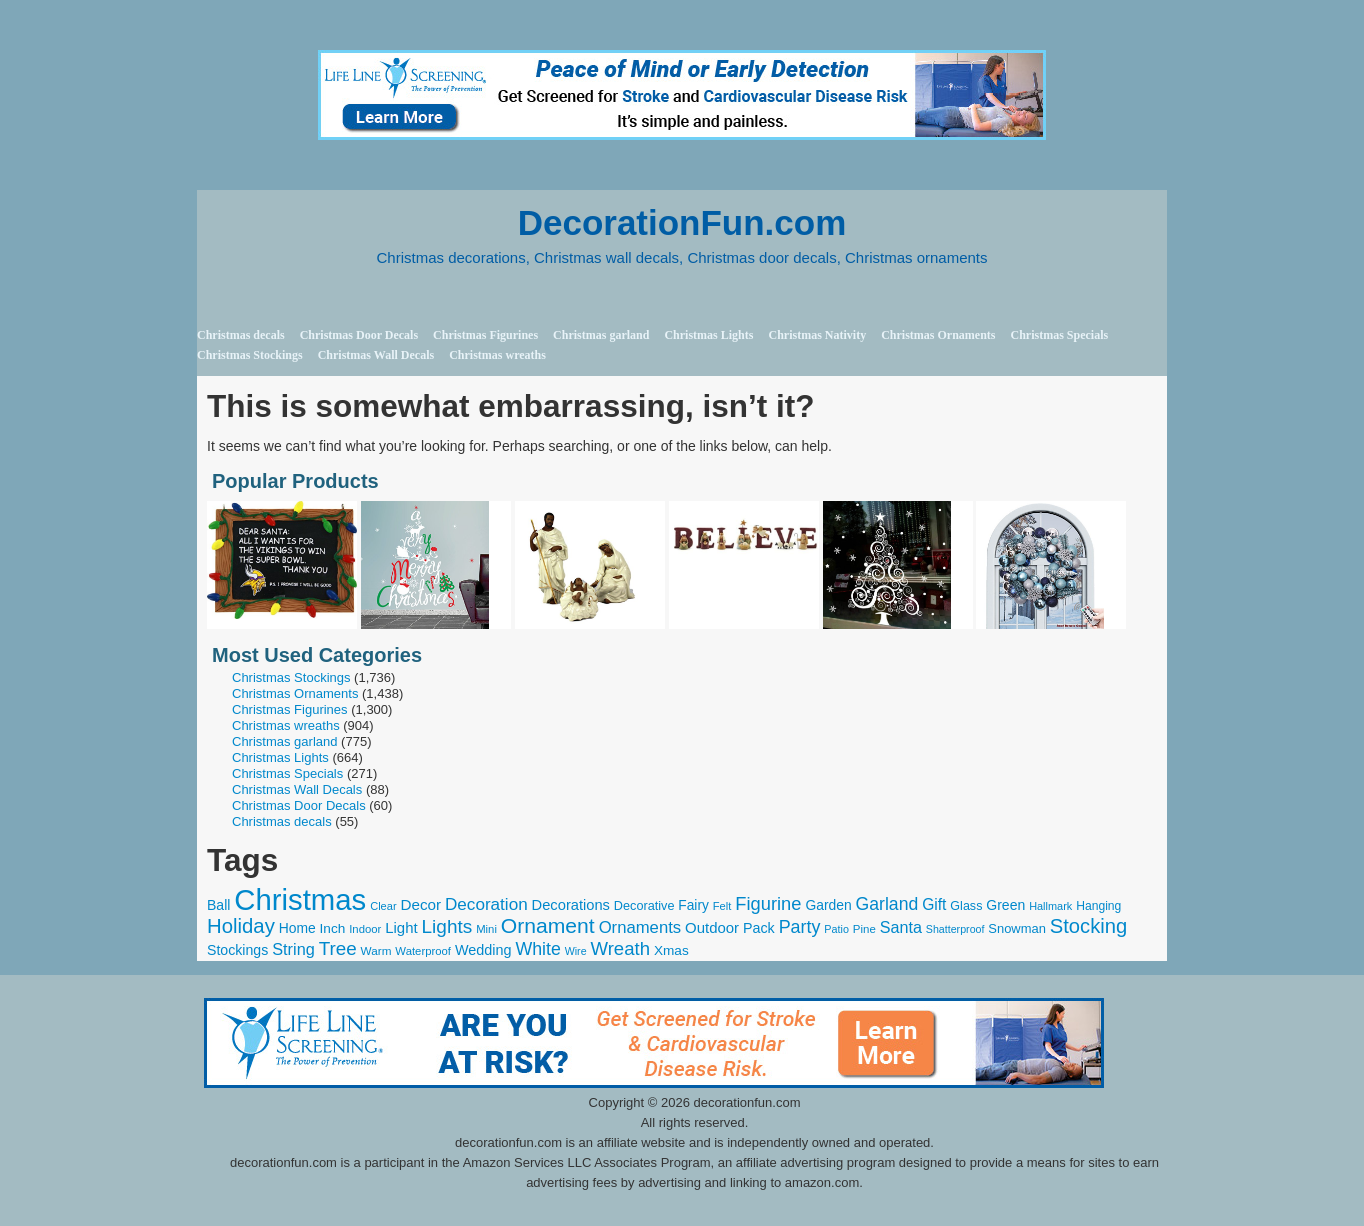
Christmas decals (241, 335)
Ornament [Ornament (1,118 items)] (548, 925)
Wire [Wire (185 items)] (576, 951)
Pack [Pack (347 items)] (759, 928)
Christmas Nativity (817, 335)
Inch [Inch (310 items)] (333, 928)
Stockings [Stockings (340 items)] (237, 950)
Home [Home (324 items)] (297, 928)
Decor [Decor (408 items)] (420, 904)
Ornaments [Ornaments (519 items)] (640, 927)
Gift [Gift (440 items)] (934, 904)
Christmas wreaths (497, 355)
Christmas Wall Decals (376, 355)
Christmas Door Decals (359, 335)
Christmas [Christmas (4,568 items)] (300, 899)
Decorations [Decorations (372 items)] (571, 905)
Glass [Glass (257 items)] (966, 906)
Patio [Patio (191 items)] (836, 929)
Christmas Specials (1059, 335)
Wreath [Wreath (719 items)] (620, 948)
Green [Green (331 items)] (1005, 905)
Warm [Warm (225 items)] (376, 950)
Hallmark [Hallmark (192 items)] (1050, 906)
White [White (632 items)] (537, 949)
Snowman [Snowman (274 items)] (1017, 928)
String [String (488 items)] (293, 949)
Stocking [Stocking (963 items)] (1088, 926)
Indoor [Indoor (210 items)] (365, 929)
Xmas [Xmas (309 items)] (671, 950)
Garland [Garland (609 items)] (887, 904)
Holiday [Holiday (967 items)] (241, 926)
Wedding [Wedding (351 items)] (483, 950)
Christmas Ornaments (938, 335)
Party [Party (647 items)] (800, 927)
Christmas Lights (708, 335)
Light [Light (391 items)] (401, 927)
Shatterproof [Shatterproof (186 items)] (955, 929)
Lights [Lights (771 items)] (447, 926)
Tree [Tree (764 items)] (338, 948)
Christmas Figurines (485, 335)
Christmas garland (601, 335)
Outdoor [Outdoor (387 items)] (712, 927)
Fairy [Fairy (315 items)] (693, 905)
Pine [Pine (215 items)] (864, 929)
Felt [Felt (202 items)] (722, 906)
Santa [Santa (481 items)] (901, 927)
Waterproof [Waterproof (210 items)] (423, 951)
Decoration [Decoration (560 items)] (486, 904)
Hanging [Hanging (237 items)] (1098, 906)
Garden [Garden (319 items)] (828, 905)
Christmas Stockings (250, 355)
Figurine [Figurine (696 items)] (768, 903)
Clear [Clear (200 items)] (383, 906)
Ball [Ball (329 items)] (218, 905)
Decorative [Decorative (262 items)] (644, 906)
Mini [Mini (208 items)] (486, 929)
